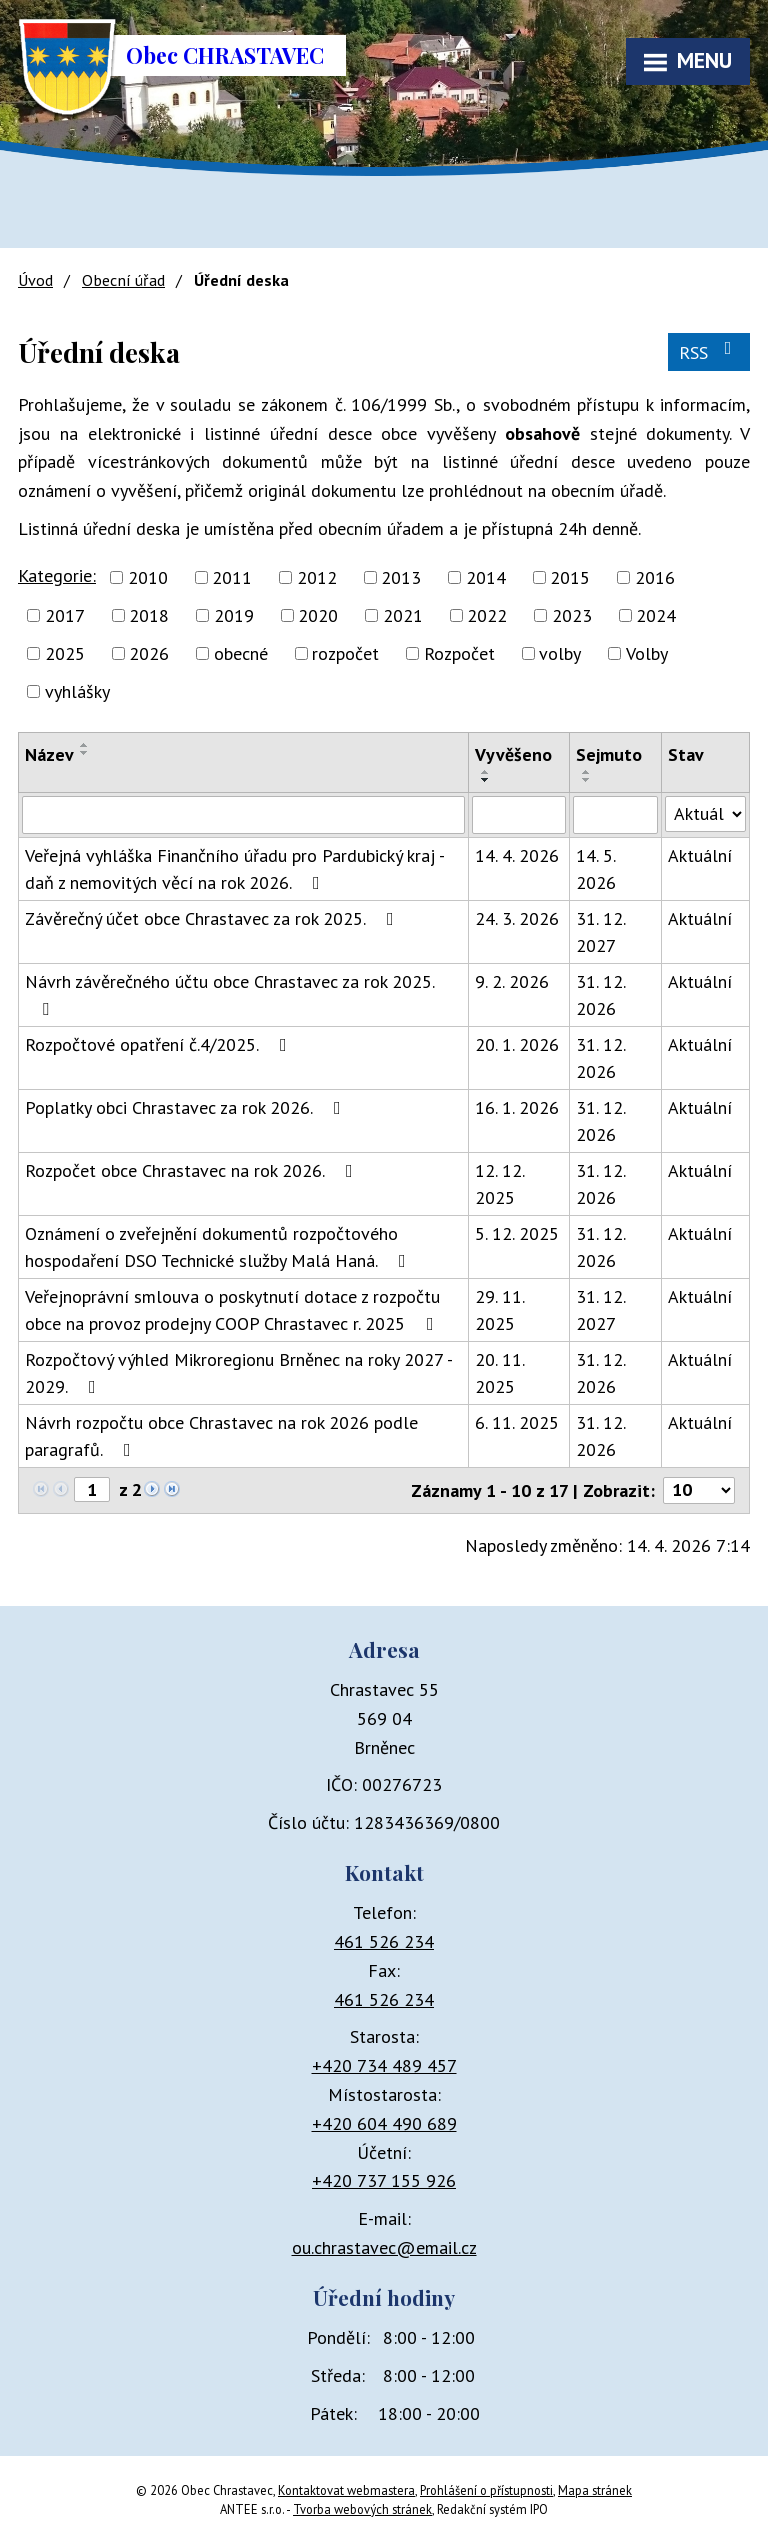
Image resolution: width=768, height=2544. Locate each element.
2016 (655, 577)
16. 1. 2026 (517, 1107)
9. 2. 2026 (512, 981)
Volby (647, 653)
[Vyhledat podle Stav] (705, 814)
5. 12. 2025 (517, 1233)
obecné (241, 653)
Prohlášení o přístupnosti (486, 2490)
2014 (486, 577)
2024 (656, 615)
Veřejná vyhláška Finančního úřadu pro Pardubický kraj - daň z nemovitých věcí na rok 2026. (234, 869)
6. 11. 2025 (517, 1422)
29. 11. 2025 (499, 1310)
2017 (65, 615)
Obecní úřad (123, 280)
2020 (318, 615)
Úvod (35, 280)
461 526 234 (384, 1941)
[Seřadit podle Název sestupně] (85, 753)
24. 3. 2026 (517, 918)
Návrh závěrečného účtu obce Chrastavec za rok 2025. (229, 994)
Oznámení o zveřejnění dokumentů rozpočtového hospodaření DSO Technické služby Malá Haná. (219, 1247)
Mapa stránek (595, 2490)
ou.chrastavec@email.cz (384, 2247)
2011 (232, 577)
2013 (401, 577)
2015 (570, 577)
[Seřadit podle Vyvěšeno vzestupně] (486, 772)
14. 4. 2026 (517, 855)
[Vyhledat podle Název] (243, 815)
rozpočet (345, 653)
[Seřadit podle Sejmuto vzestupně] (587, 772)
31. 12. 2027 (600, 932)
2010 (148, 577)
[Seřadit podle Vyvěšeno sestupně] (486, 780)
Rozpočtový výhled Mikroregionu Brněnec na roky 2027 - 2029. (238, 1373)
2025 (65, 653)
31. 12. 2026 (600, 995)
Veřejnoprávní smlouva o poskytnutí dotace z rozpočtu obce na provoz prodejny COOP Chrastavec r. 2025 (233, 1310)
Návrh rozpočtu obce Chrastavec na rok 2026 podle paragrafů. (221, 1436)
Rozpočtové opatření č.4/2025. (160, 1044)
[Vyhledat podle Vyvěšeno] (519, 815)
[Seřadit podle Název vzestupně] (85, 745)
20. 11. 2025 (499, 1373)
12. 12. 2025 (499, 1184)
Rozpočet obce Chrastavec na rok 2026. (193, 1170)
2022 (487, 615)
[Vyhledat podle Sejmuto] (615, 815)
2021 (403, 615)
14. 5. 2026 (596, 869)
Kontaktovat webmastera (346, 2490)
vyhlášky (77, 691)
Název (49, 754)
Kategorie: (57, 575)
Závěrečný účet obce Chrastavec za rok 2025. (213, 918)
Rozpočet (459, 653)
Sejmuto (609, 754)
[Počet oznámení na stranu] (699, 1490)
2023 (572, 615)
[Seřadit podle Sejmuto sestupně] (587, 780)
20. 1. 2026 (517, 1044)
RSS (709, 351)
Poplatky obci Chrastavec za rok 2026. (187, 1107)
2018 (149, 615)
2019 (234, 615)
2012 (317, 577)
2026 (149, 653)
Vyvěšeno (513, 754)
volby (560, 653)
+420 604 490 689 (384, 2123)
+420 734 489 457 (384, 2065)
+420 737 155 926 (384, 2180)
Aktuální (700, 855)
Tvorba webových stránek (362, 2509)
